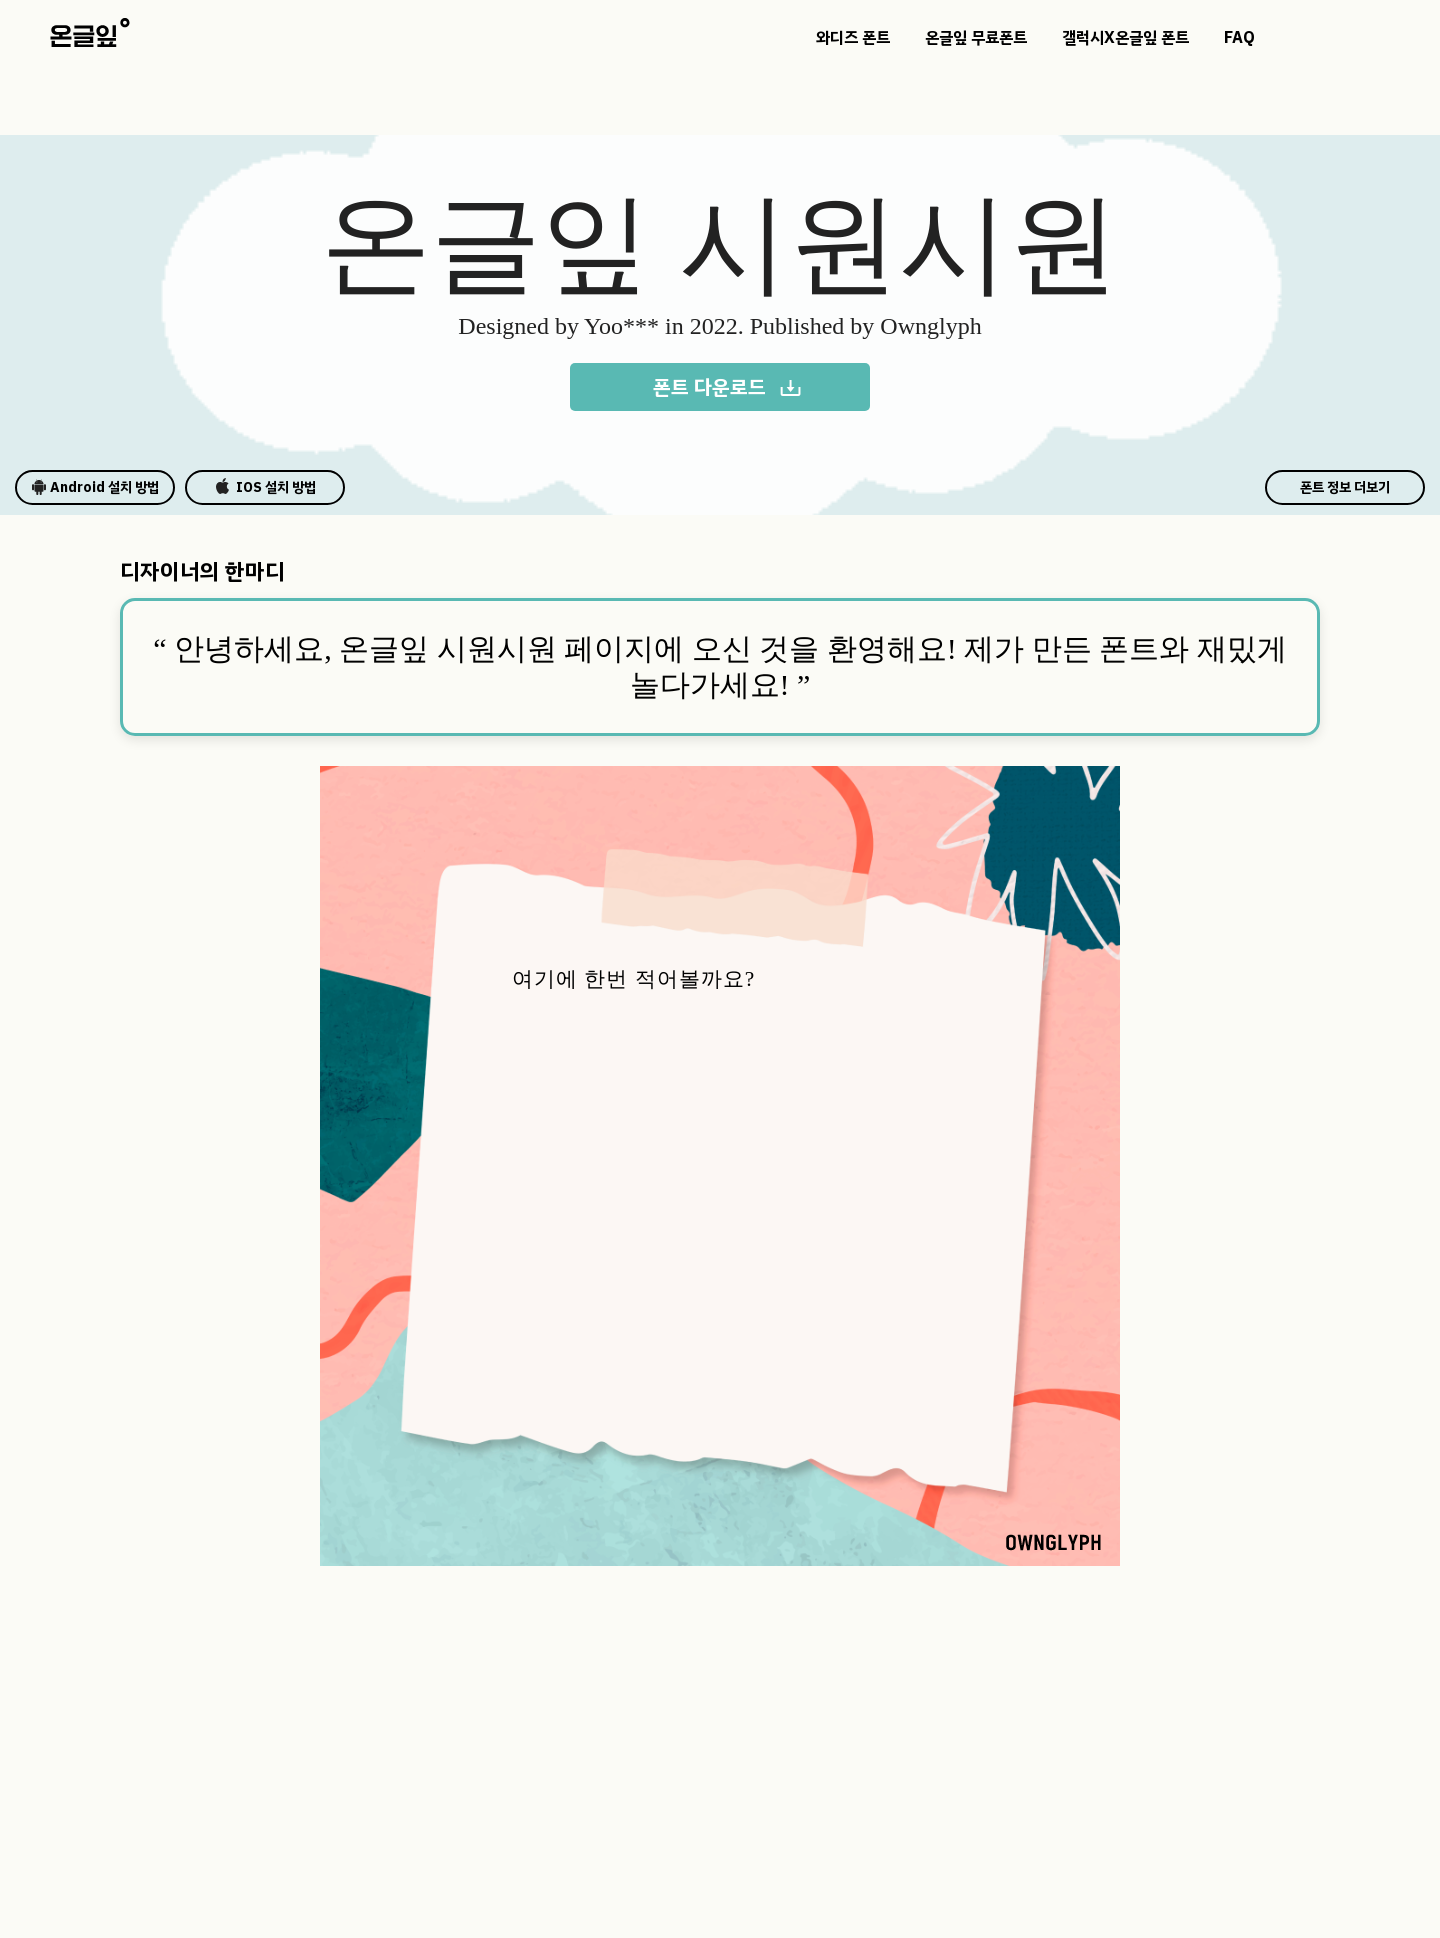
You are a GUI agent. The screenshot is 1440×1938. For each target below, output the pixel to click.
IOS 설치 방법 (265, 487)
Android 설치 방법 (95, 487)
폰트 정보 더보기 (1345, 487)
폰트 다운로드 (728, 387)
